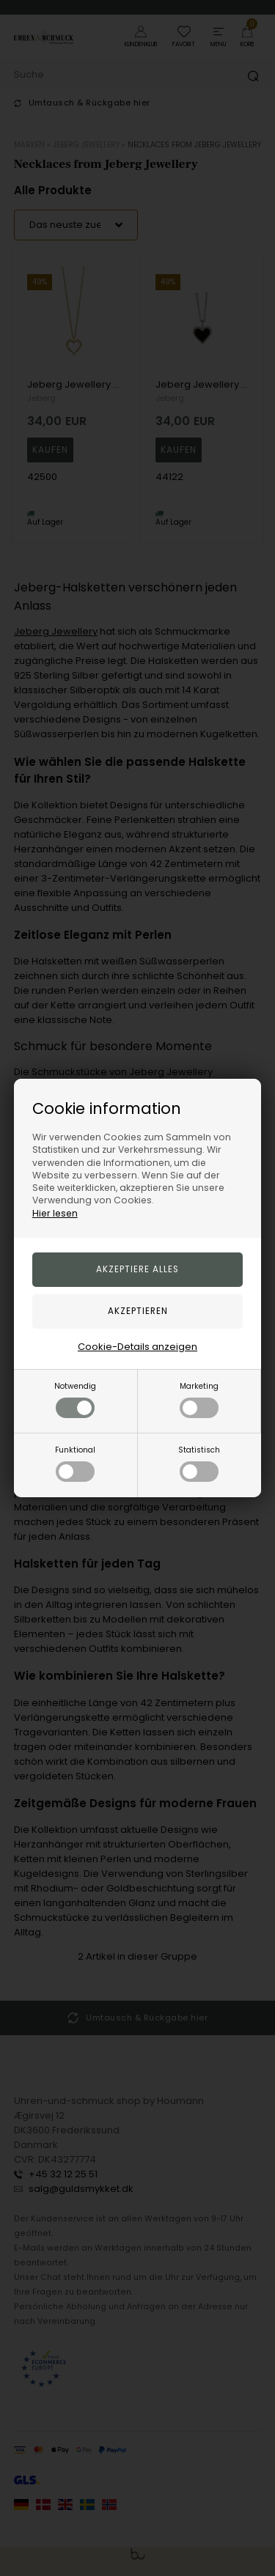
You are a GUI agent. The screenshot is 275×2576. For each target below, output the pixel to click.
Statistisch (199, 1463)
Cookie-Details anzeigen (137, 1347)
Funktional (75, 1463)
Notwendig (75, 1399)
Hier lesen (55, 1213)
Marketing (199, 1399)
